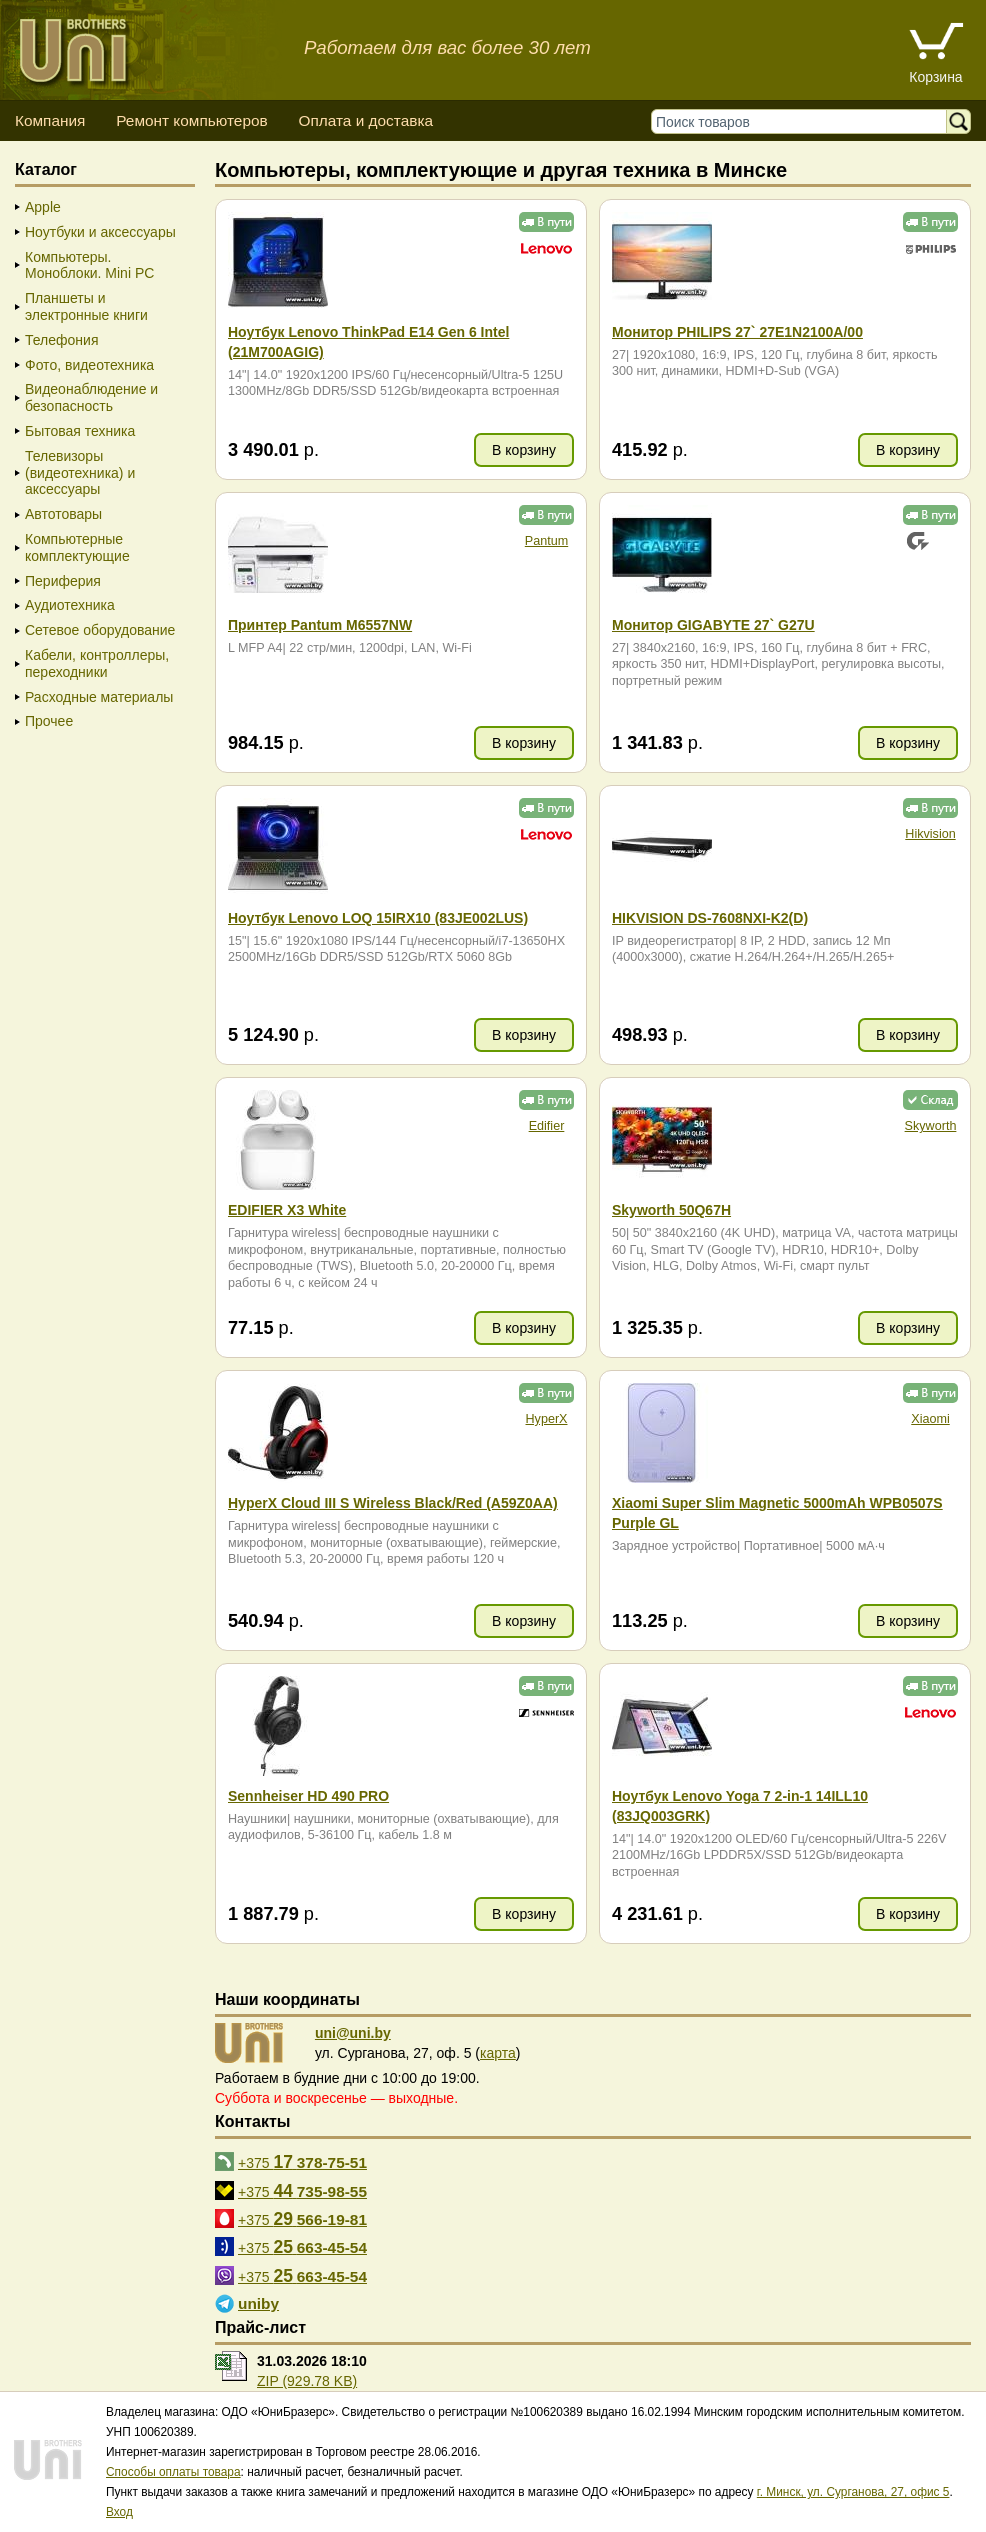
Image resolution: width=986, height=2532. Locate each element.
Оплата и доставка (365, 120)
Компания (50, 120)
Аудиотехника (70, 605)
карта (498, 2053)
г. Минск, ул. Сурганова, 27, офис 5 (853, 2492)
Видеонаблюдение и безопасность (91, 397)
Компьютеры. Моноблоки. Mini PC (89, 265)
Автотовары (63, 514)
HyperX (547, 1419)
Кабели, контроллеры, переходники (97, 663)
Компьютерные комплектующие (77, 547)
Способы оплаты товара (173, 2472)
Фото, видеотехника (89, 365)
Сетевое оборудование (100, 630)
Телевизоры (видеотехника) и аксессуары (80, 473)
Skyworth (931, 1126)
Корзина (935, 77)
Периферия (63, 581)
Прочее (49, 721)
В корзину (524, 450)
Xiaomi (930, 1419)
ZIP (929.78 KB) (307, 2381)
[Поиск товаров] (803, 121)
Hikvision (930, 834)
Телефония (61, 340)
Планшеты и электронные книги (86, 306)
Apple (43, 207)
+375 (302, 2162)
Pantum (546, 541)
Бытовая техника (80, 431)
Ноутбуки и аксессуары (100, 232)
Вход (119, 2512)
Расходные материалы (99, 697)
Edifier (547, 1126)
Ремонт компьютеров (191, 120)
